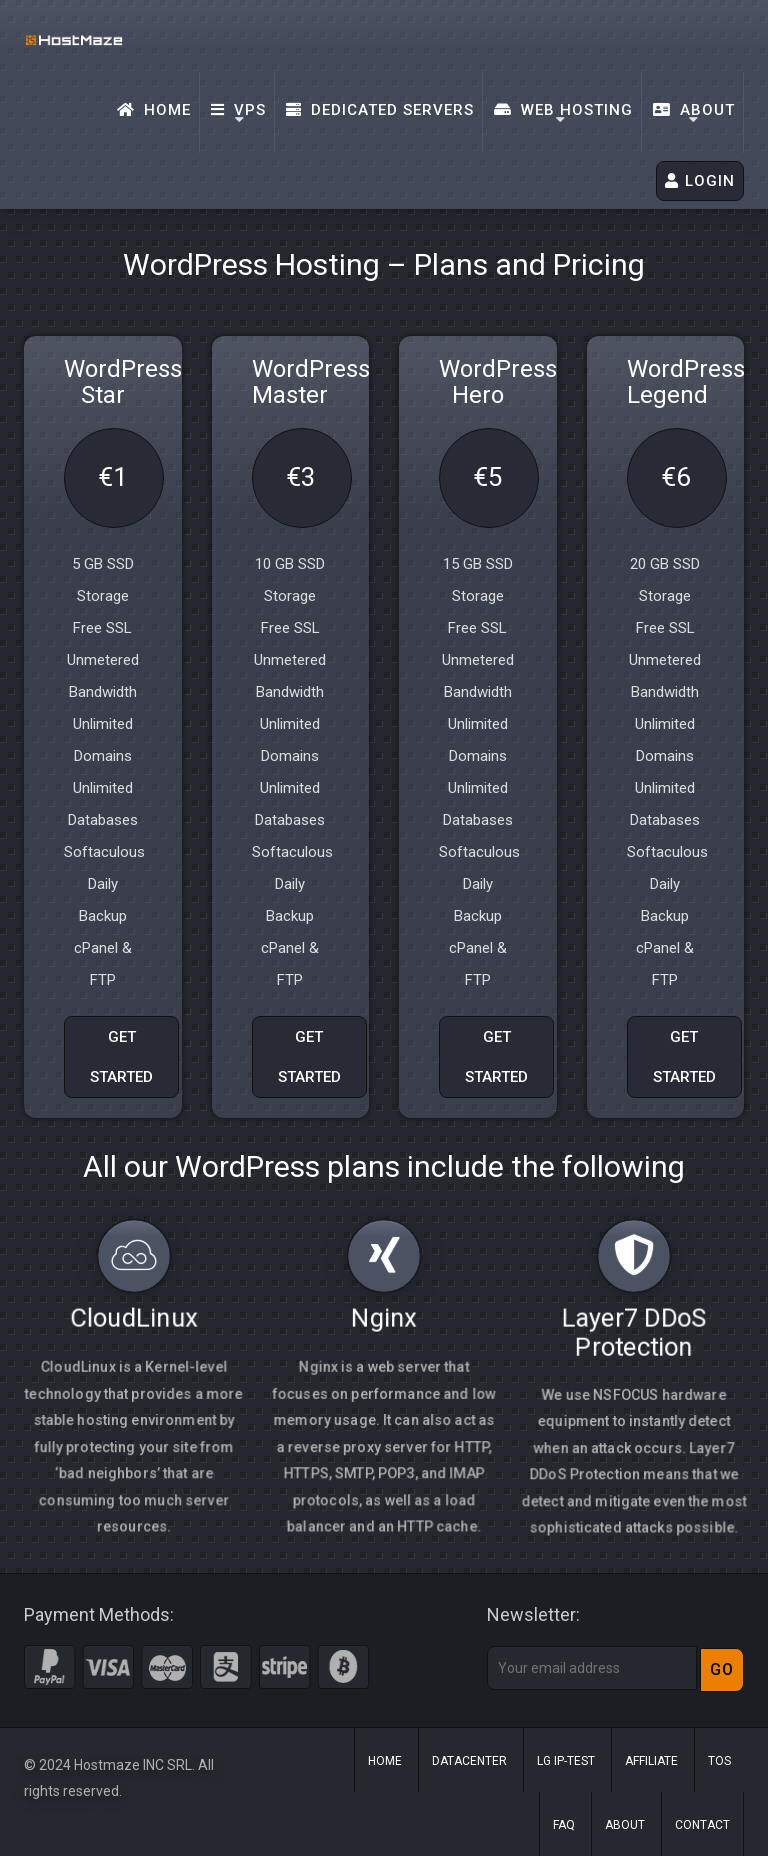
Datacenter (469, 1761)
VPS (238, 110)
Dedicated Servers (380, 110)
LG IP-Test (566, 1761)
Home (154, 110)
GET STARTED (121, 1057)
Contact (702, 1825)
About (694, 110)
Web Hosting (563, 110)
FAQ (564, 1825)
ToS (719, 1761)
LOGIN (700, 181)
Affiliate (651, 1761)
